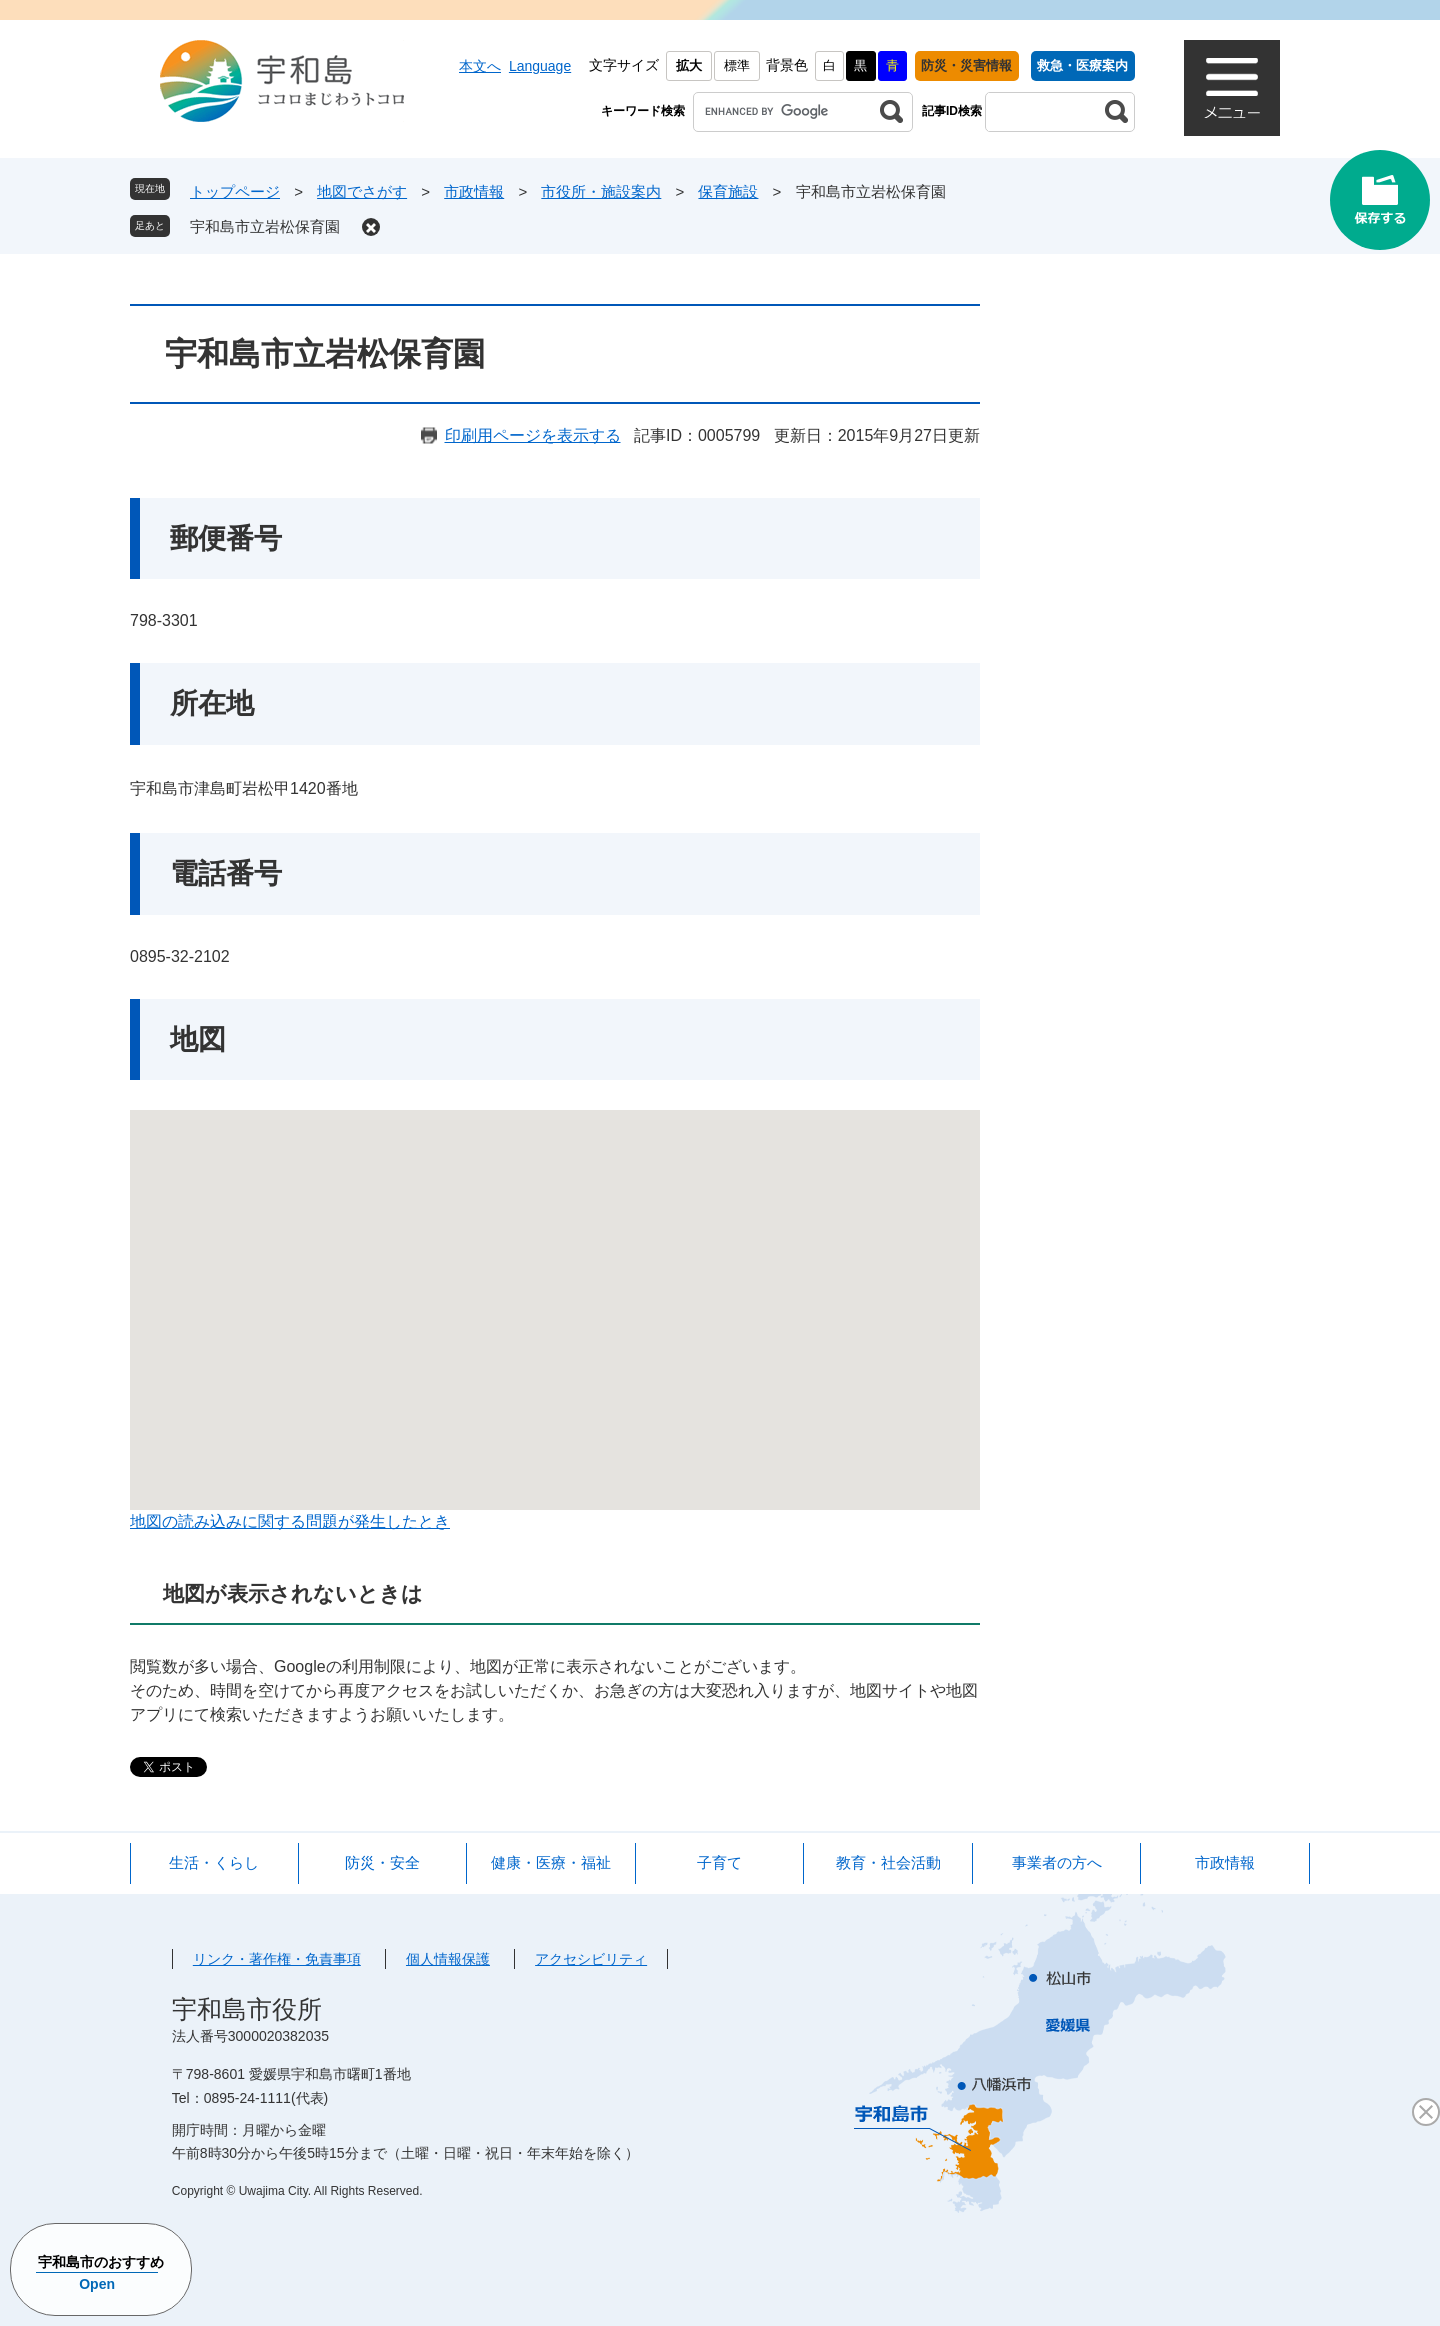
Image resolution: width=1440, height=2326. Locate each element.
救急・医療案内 (1082, 65)
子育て (719, 1862)
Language (540, 66)
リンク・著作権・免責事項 (277, 1959)
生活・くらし (214, 1862)
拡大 (689, 65)
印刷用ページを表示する (533, 435)
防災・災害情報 (966, 65)
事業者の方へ (1057, 1862)
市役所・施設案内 (601, 191)
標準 (737, 65)
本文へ (480, 66)
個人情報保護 (448, 1959)
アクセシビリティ (591, 1959)
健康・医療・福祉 (551, 1862)
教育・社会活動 (888, 1862)
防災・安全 (382, 1862)
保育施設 (728, 191)
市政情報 (474, 191)
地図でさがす (362, 191)
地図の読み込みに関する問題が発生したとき (290, 1521)
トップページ (235, 191)
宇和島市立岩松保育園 (265, 226)
